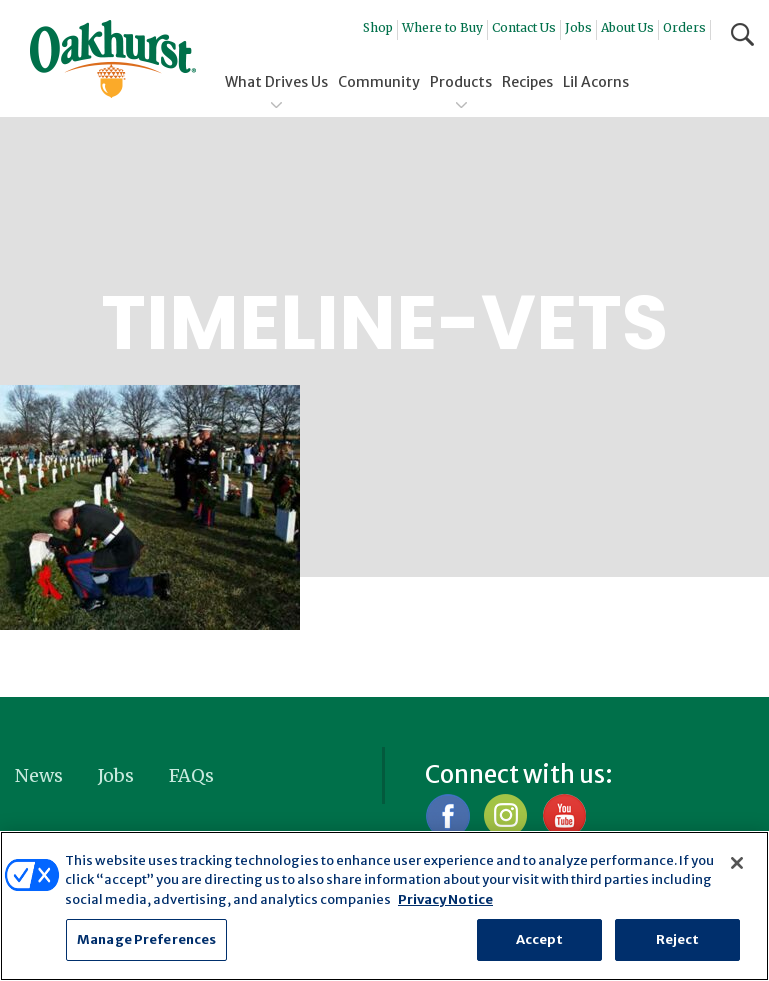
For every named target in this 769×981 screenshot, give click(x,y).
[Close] (737, 863)
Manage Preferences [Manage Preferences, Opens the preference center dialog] (146, 939)
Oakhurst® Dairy (113, 59)
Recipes (527, 82)
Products (461, 82)
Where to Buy (442, 27)
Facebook (447, 815)
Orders (684, 27)
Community (379, 82)
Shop (378, 27)
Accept (540, 939)
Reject (678, 939)
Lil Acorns (596, 82)
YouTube (563, 815)
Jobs (578, 27)
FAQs (191, 775)
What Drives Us (276, 82)
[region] (384, 906)
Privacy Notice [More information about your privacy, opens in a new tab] (445, 899)
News (39, 775)
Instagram (505, 815)
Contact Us (524, 27)
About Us (627, 27)
